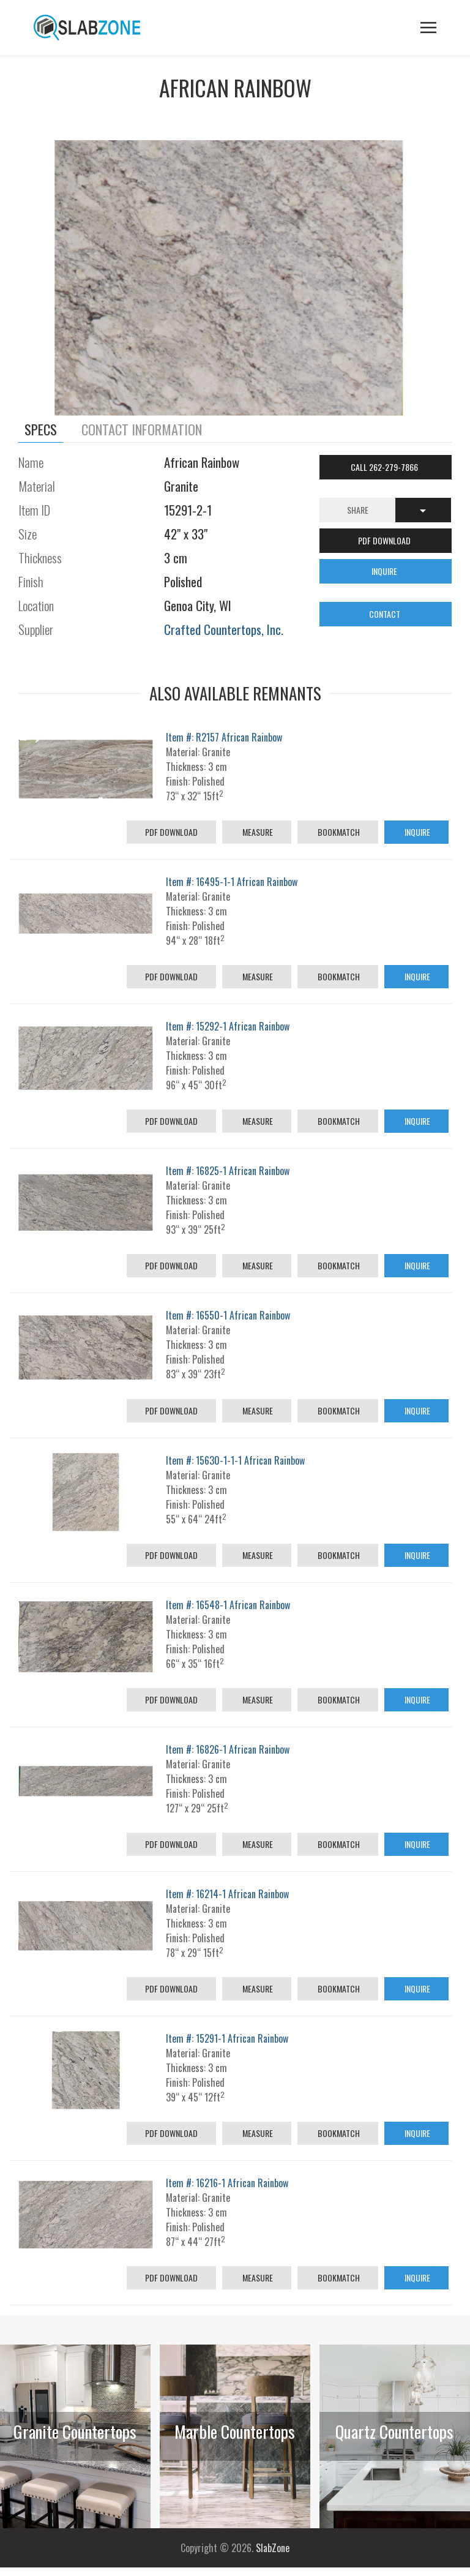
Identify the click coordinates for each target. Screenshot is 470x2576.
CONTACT (385, 613)
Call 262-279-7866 (385, 466)
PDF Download (171, 831)
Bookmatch (338, 831)
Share (357, 509)
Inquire (416, 831)
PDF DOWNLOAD (385, 540)
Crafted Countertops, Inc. (223, 629)
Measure (257, 831)
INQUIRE (385, 571)
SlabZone (272, 2547)
